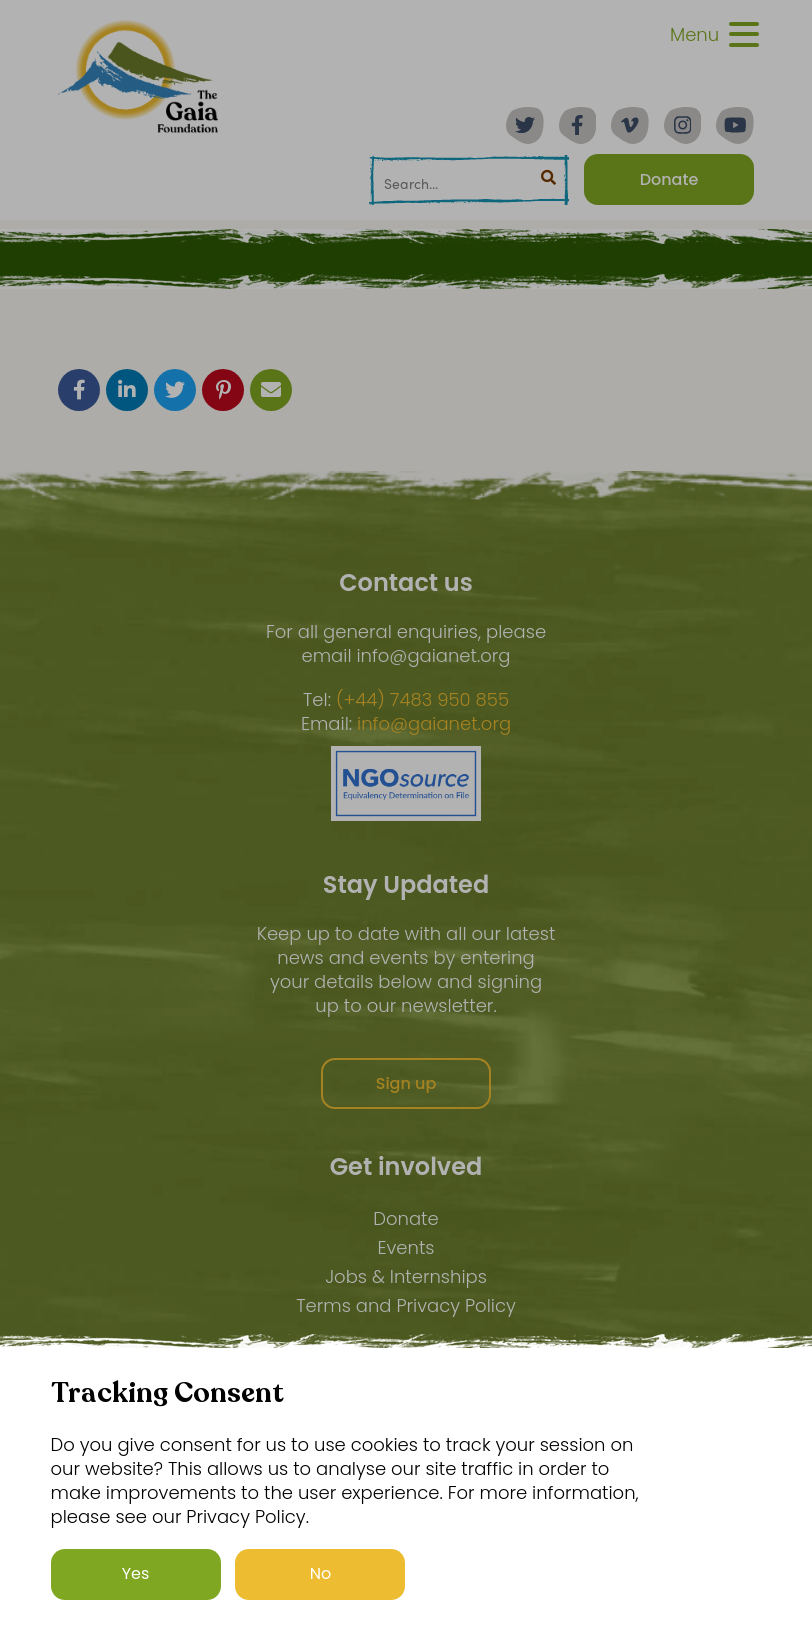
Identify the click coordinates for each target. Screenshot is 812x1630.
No (321, 1573)
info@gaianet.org (434, 724)
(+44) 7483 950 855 (422, 700)
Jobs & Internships (406, 1276)
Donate (405, 1218)
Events (405, 1247)
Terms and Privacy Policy (406, 1305)
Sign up (406, 1083)
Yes (136, 1573)
